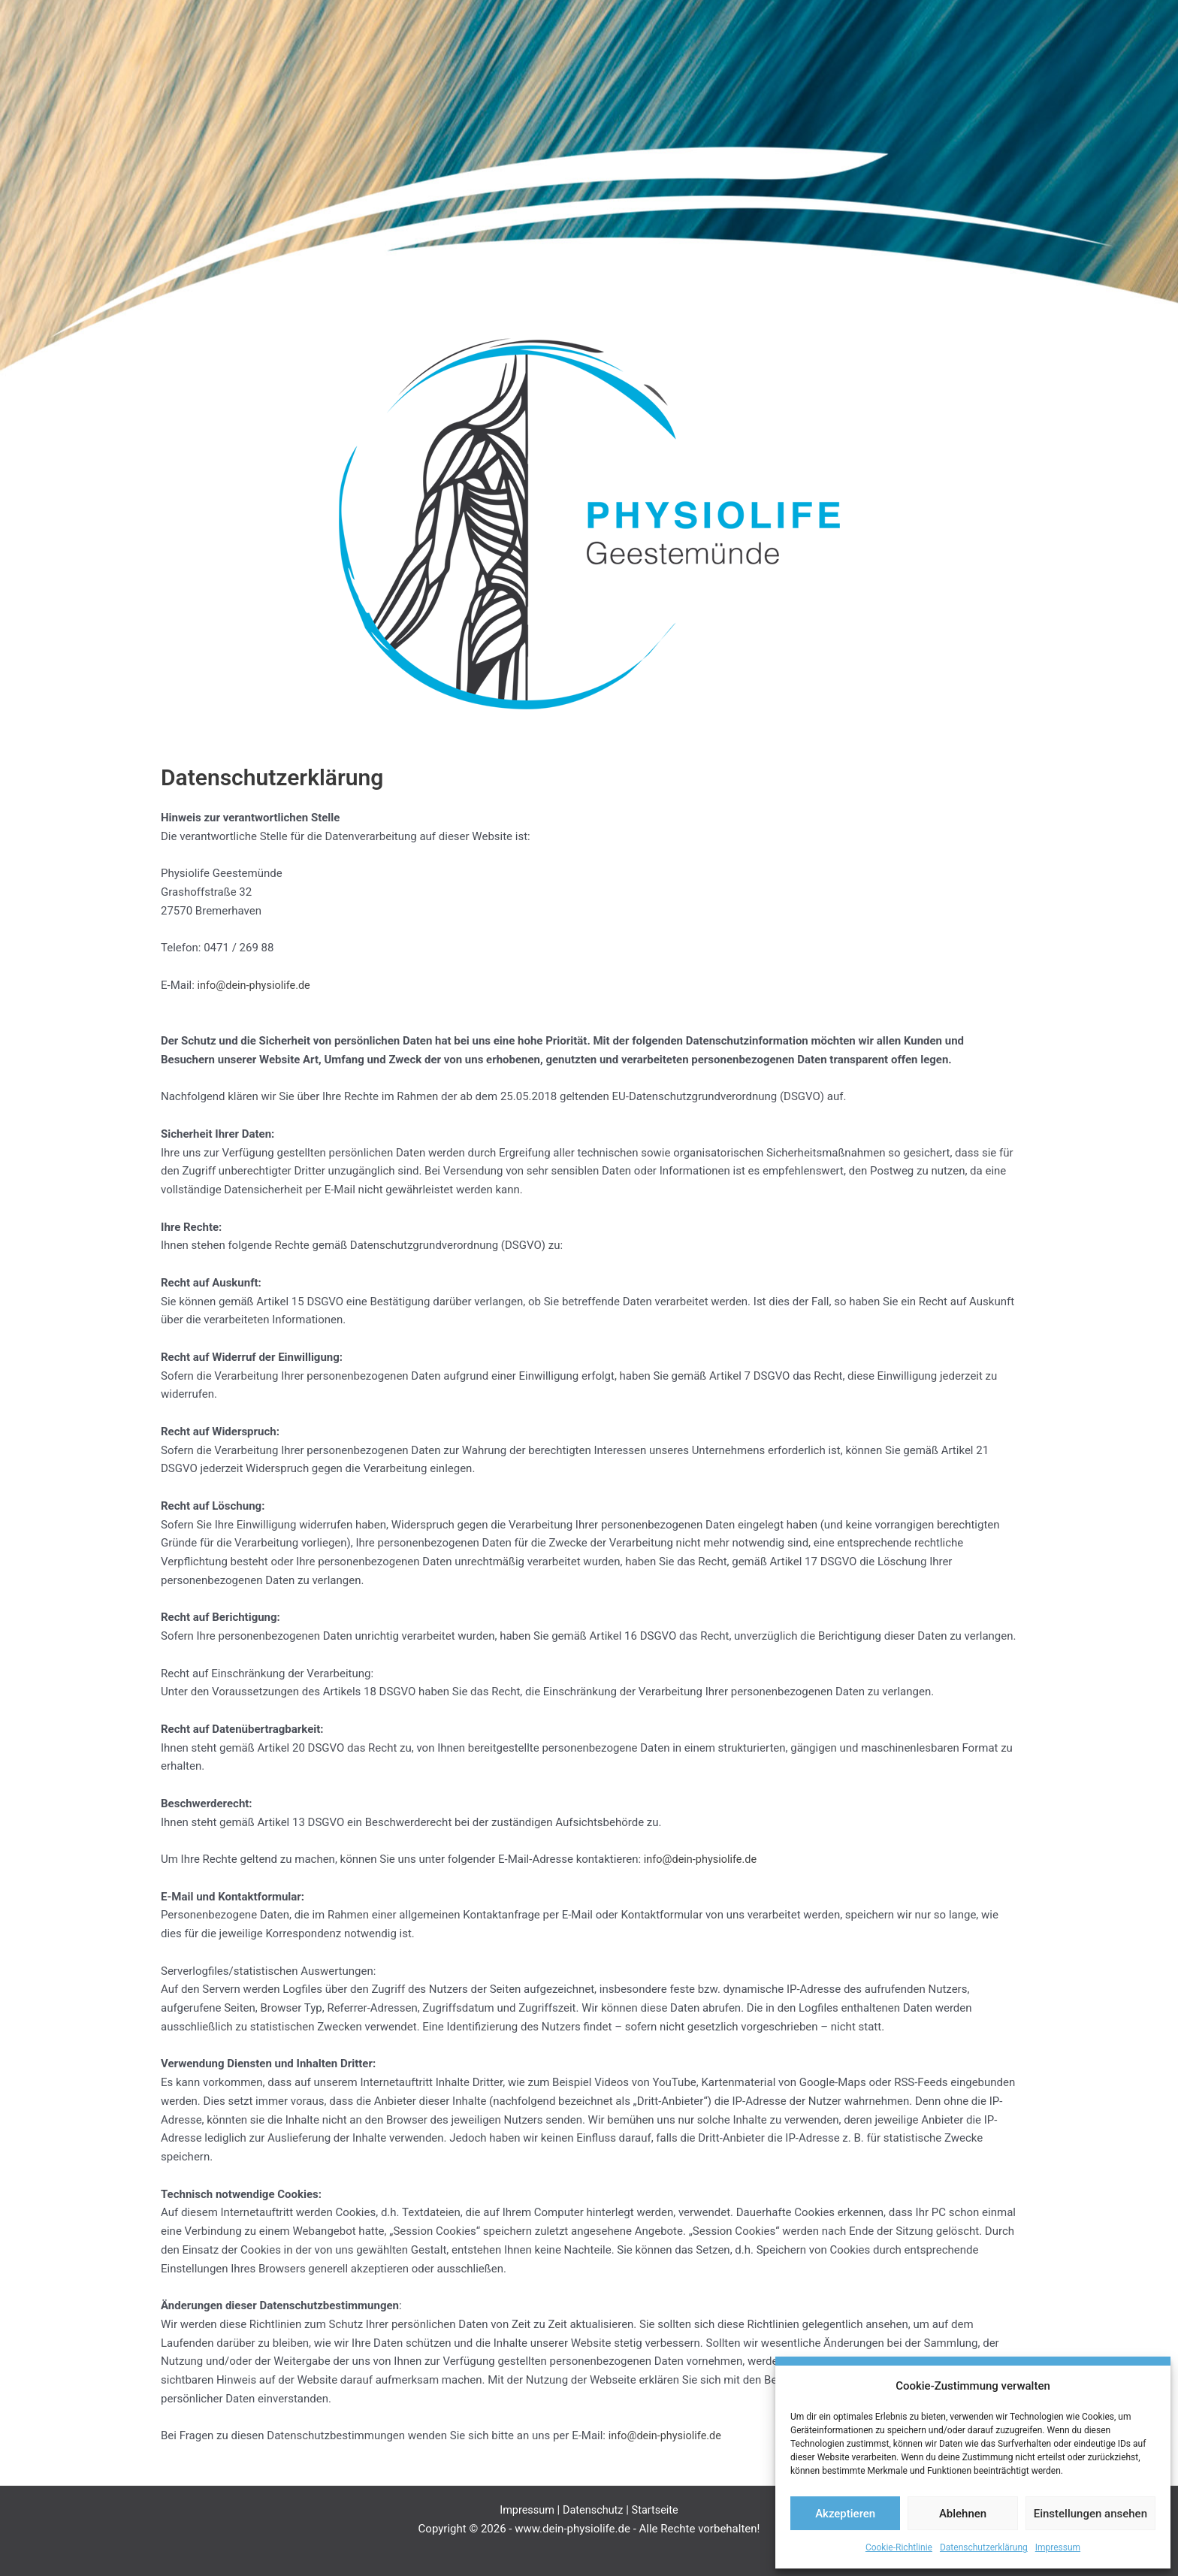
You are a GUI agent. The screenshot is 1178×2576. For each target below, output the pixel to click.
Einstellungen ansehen (1090, 2513)
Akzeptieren (845, 2513)
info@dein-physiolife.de (256, 985)
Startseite (657, 2510)
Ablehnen (962, 2513)
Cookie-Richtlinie (898, 2547)
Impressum (1057, 2547)
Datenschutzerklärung (984, 2547)
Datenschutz (593, 2510)
